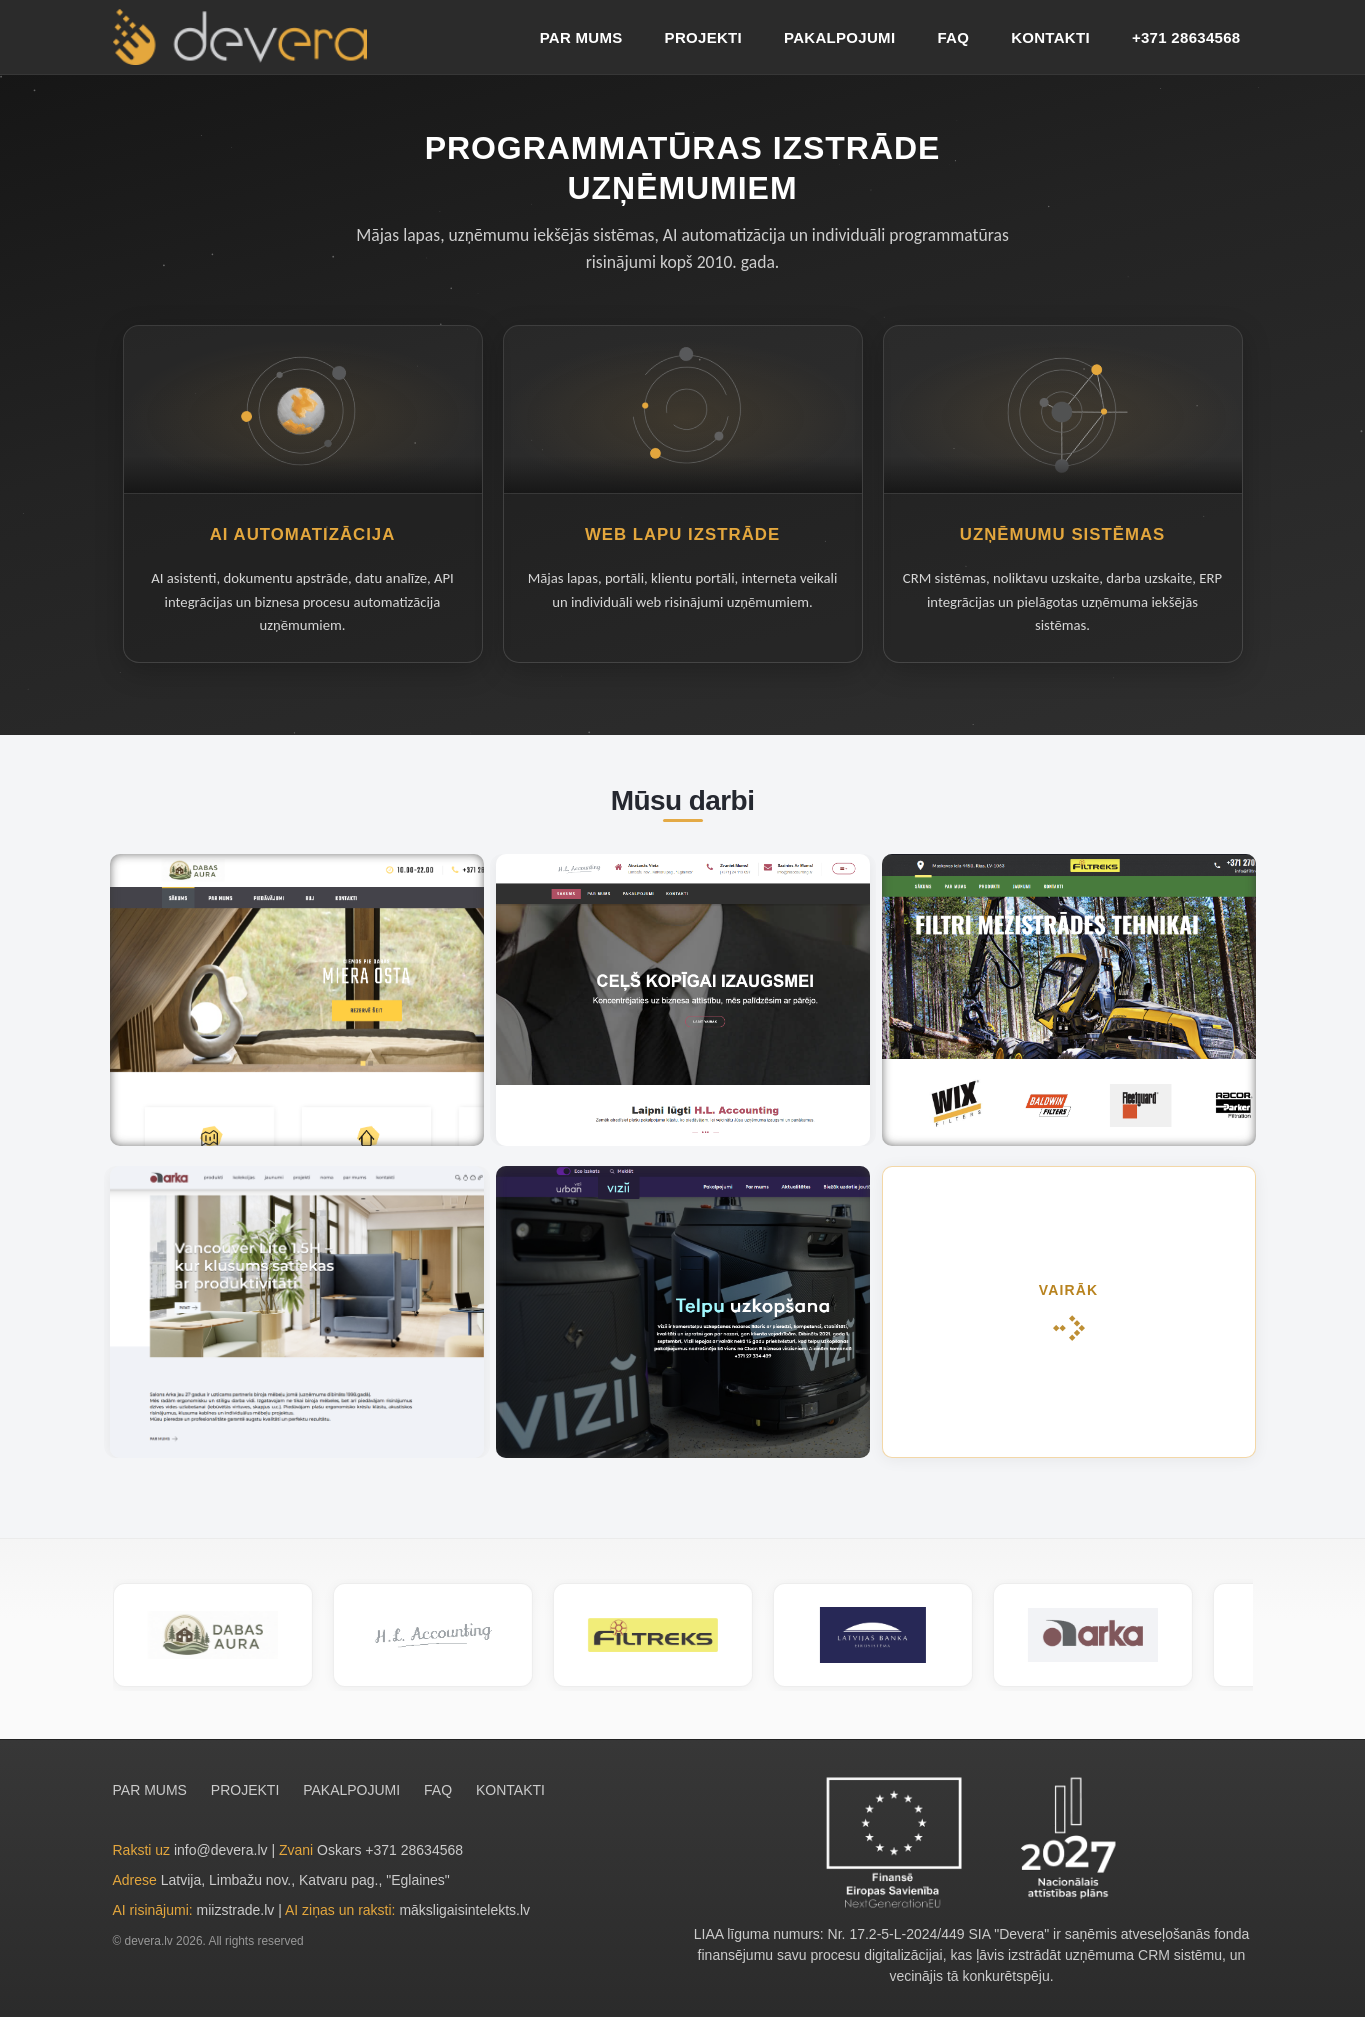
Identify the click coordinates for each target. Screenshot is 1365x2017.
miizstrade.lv (236, 1910)
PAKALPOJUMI (839, 37)
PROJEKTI (703, 37)
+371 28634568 (1186, 37)
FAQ (953, 37)
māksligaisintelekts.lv (464, 1910)
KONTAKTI (1050, 37)
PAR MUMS (581, 37)
